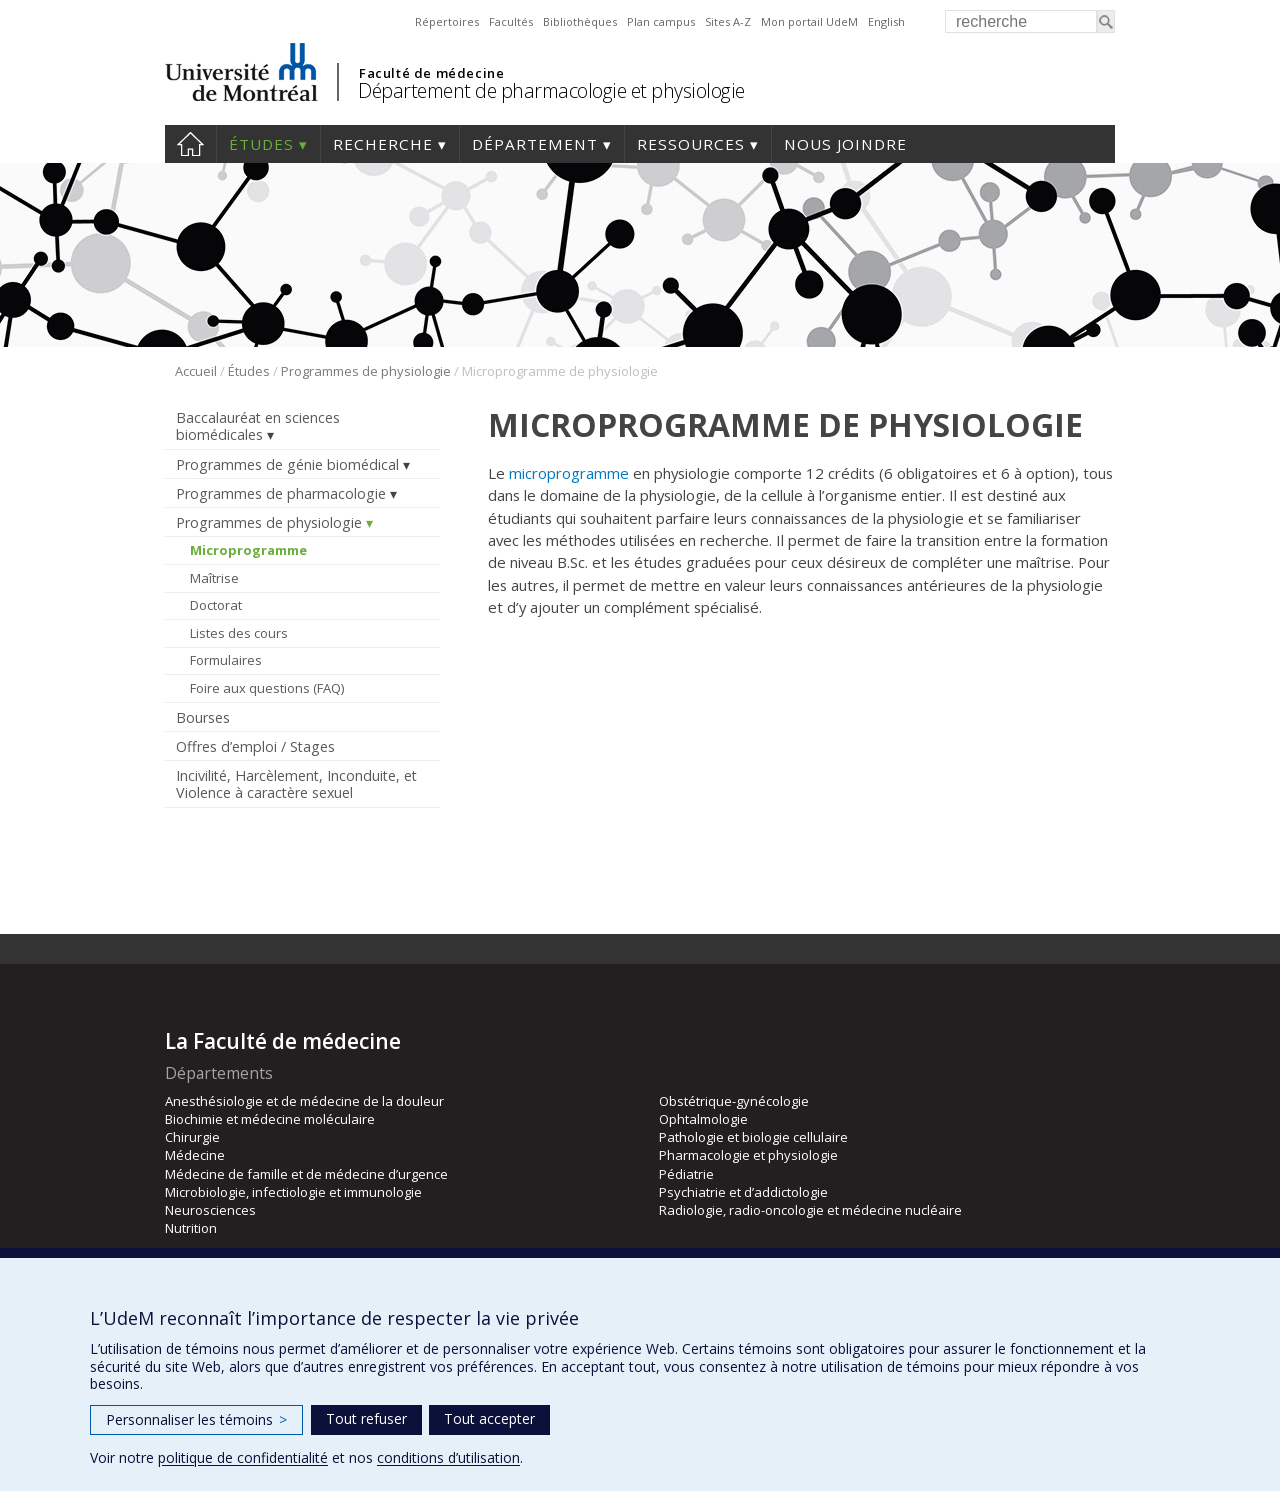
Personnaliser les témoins (196, 1419)
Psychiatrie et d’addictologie (743, 1192)
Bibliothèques (580, 21)
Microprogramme (248, 550)
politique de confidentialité (243, 1457)
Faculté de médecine (431, 73)
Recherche (383, 144)
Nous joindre (845, 144)
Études (261, 144)
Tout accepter (489, 1418)
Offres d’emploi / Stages (255, 746)
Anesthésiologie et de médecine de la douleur (304, 1101)
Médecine (195, 1155)
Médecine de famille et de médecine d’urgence (306, 1174)
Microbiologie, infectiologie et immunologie (293, 1192)
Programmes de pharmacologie (281, 493)
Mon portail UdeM (809, 21)
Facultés (511, 21)
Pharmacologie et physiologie (748, 1155)
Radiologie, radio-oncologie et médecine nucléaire (810, 1210)
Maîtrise (214, 578)
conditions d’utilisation (448, 1457)
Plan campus (661, 21)
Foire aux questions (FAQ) (267, 688)
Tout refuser (366, 1418)
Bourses (203, 717)
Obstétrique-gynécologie (734, 1101)
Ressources (691, 144)
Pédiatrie (686, 1174)
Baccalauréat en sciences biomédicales (258, 426)
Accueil (190, 144)
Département (535, 144)
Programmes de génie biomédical (287, 464)
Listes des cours (239, 633)
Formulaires (226, 660)
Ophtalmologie (703, 1119)
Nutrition (191, 1228)
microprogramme (569, 473)
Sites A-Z (728, 21)
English (886, 21)
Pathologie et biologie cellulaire (753, 1137)
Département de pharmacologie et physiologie (551, 90)
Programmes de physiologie (366, 371)
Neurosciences (210, 1210)
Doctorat (216, 605)
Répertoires (447, 21)
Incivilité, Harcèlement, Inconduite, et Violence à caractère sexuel (296, 784)
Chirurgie (192, 1137)
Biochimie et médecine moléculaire (270, 1119)
